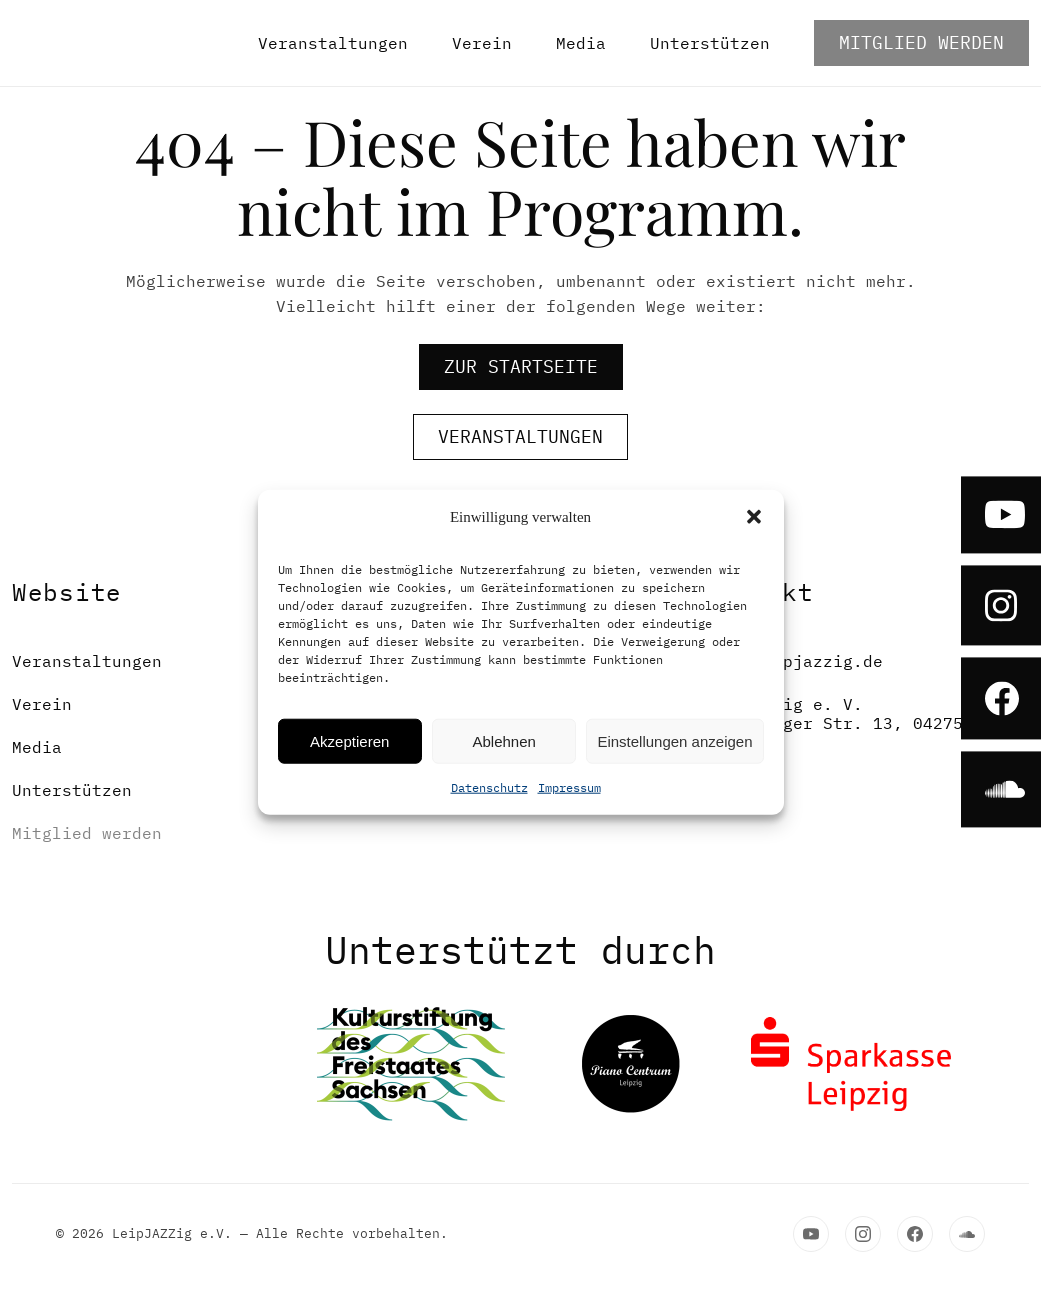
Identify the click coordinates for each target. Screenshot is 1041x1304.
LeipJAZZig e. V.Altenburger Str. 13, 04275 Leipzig (833, 723)
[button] (754, 517)
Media (581, 43)
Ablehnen (503, 740)
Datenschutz (489, 787)
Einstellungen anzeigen (674, 740)
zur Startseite (521, 366)
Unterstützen (710, 43)
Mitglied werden (921, 42)
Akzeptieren (349, 740)
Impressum (569, 787)
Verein (482, 43)
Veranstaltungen (333, 43)
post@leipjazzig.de (793, 661)
